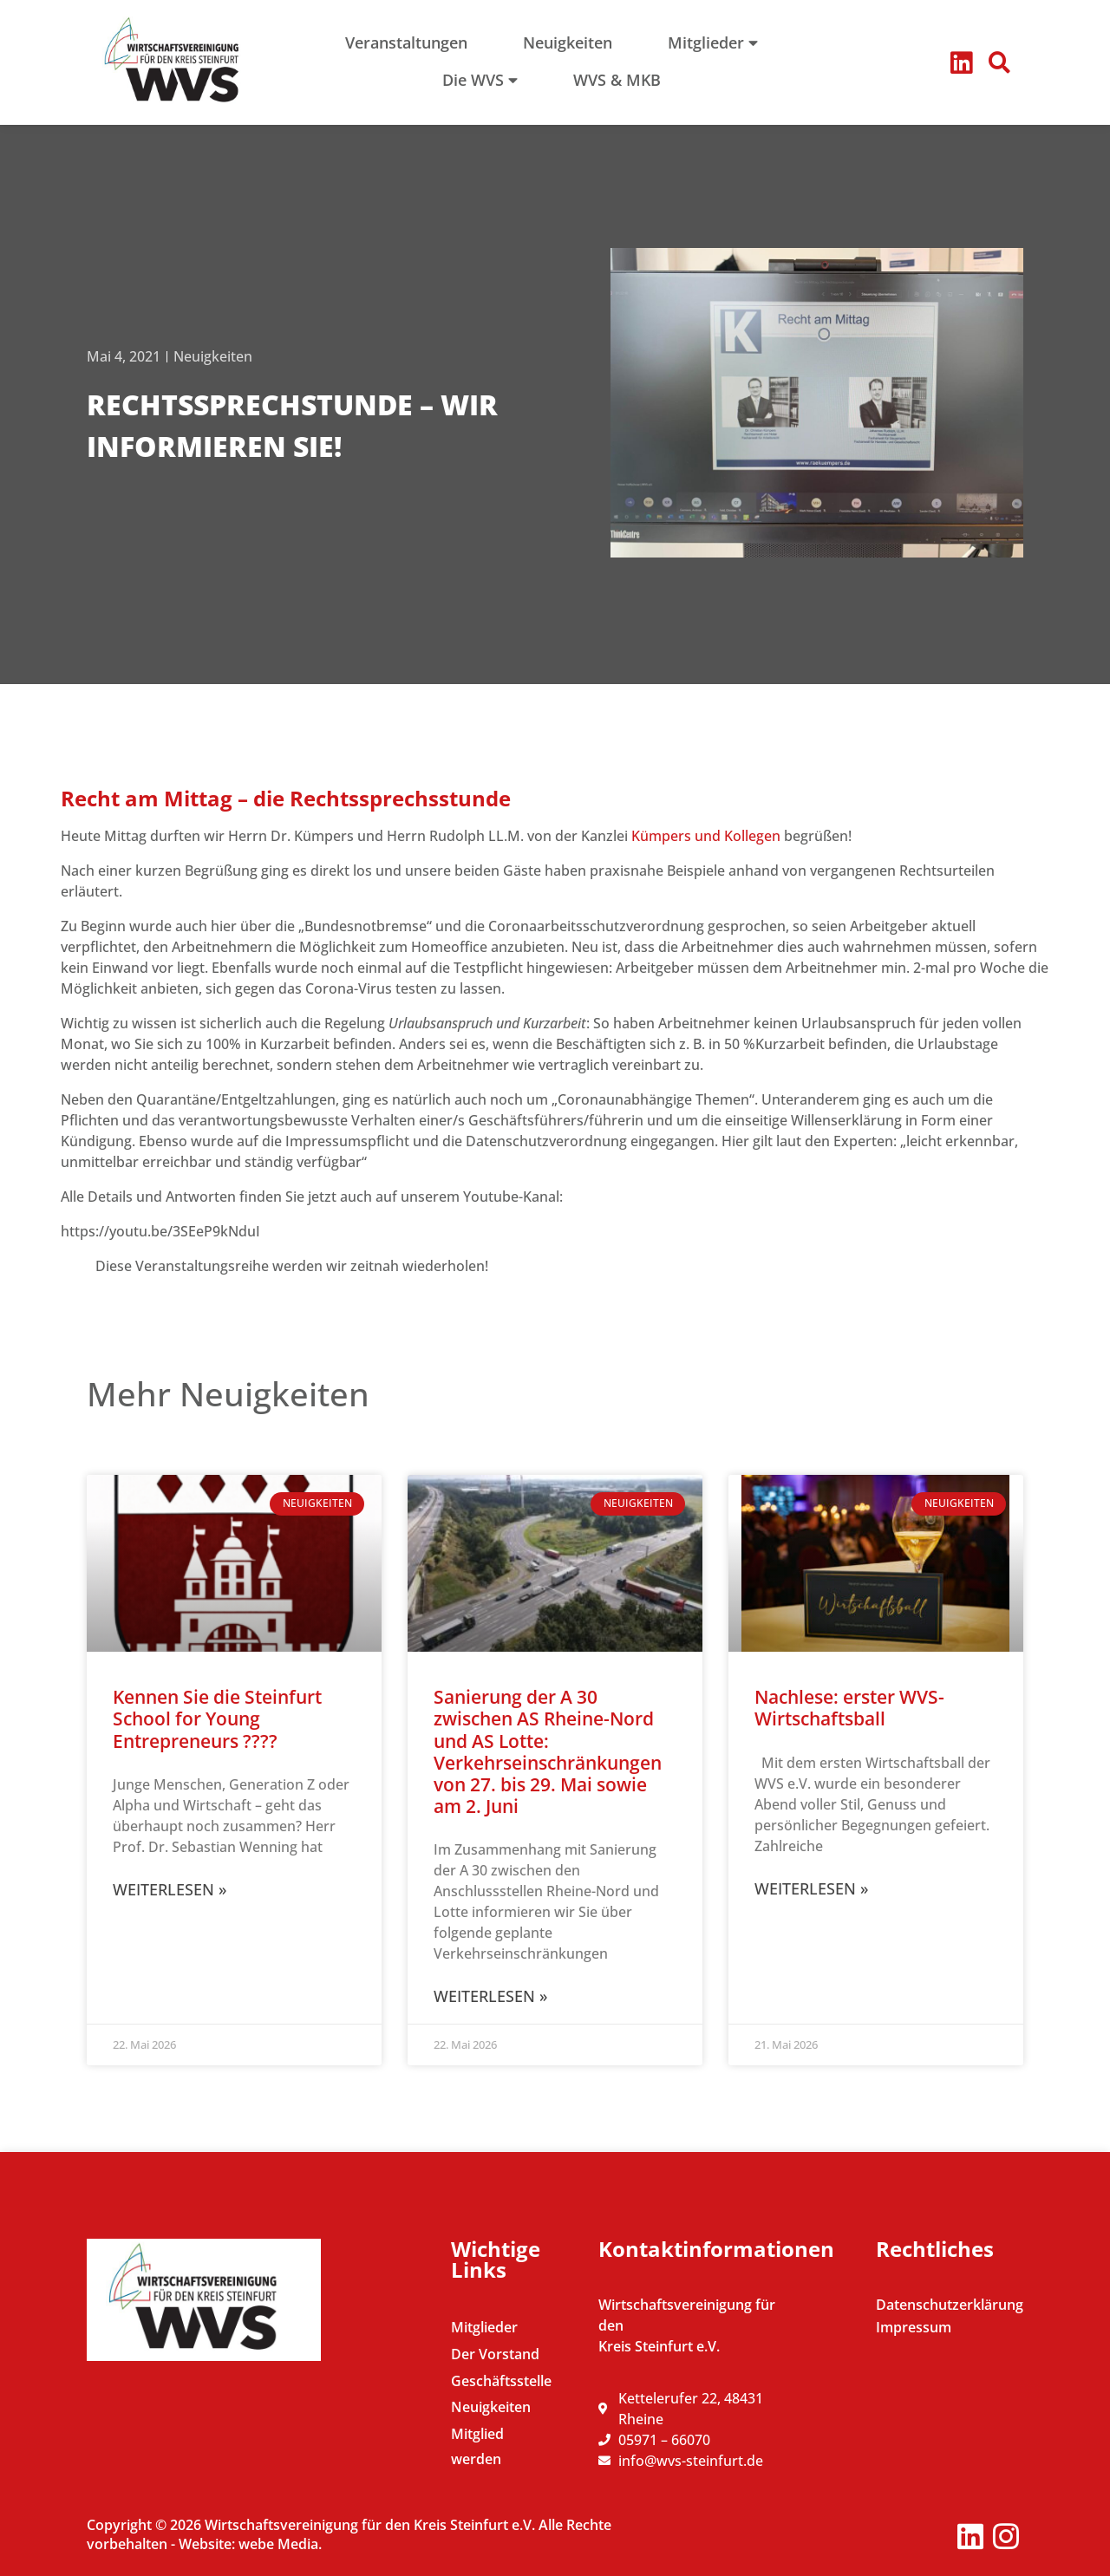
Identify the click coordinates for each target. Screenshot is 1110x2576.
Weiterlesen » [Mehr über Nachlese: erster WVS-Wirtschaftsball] (811, 1888)
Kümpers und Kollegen (707, 835)
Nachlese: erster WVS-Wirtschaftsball (849, 1708)
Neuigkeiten (212, 356)
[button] (1000, 62)
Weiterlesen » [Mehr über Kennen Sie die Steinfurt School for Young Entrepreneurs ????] (169, 1889)
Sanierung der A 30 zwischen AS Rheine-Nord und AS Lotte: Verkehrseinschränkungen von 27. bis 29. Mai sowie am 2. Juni (548, 1751)
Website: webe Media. (250, 2543)
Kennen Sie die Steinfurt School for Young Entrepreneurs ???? (217, 1718)
